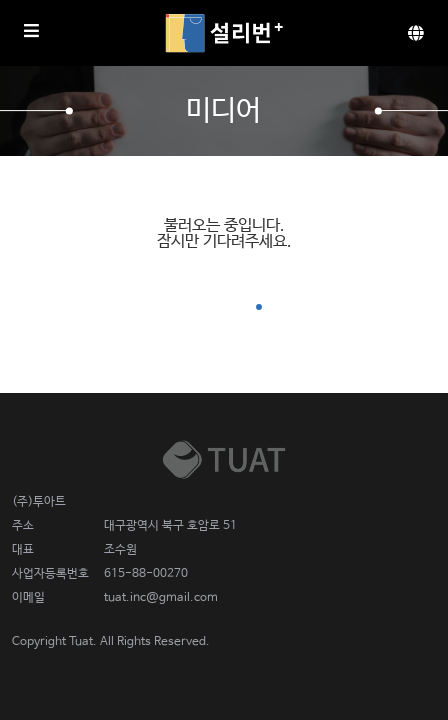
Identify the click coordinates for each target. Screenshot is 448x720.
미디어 (224, 111)
